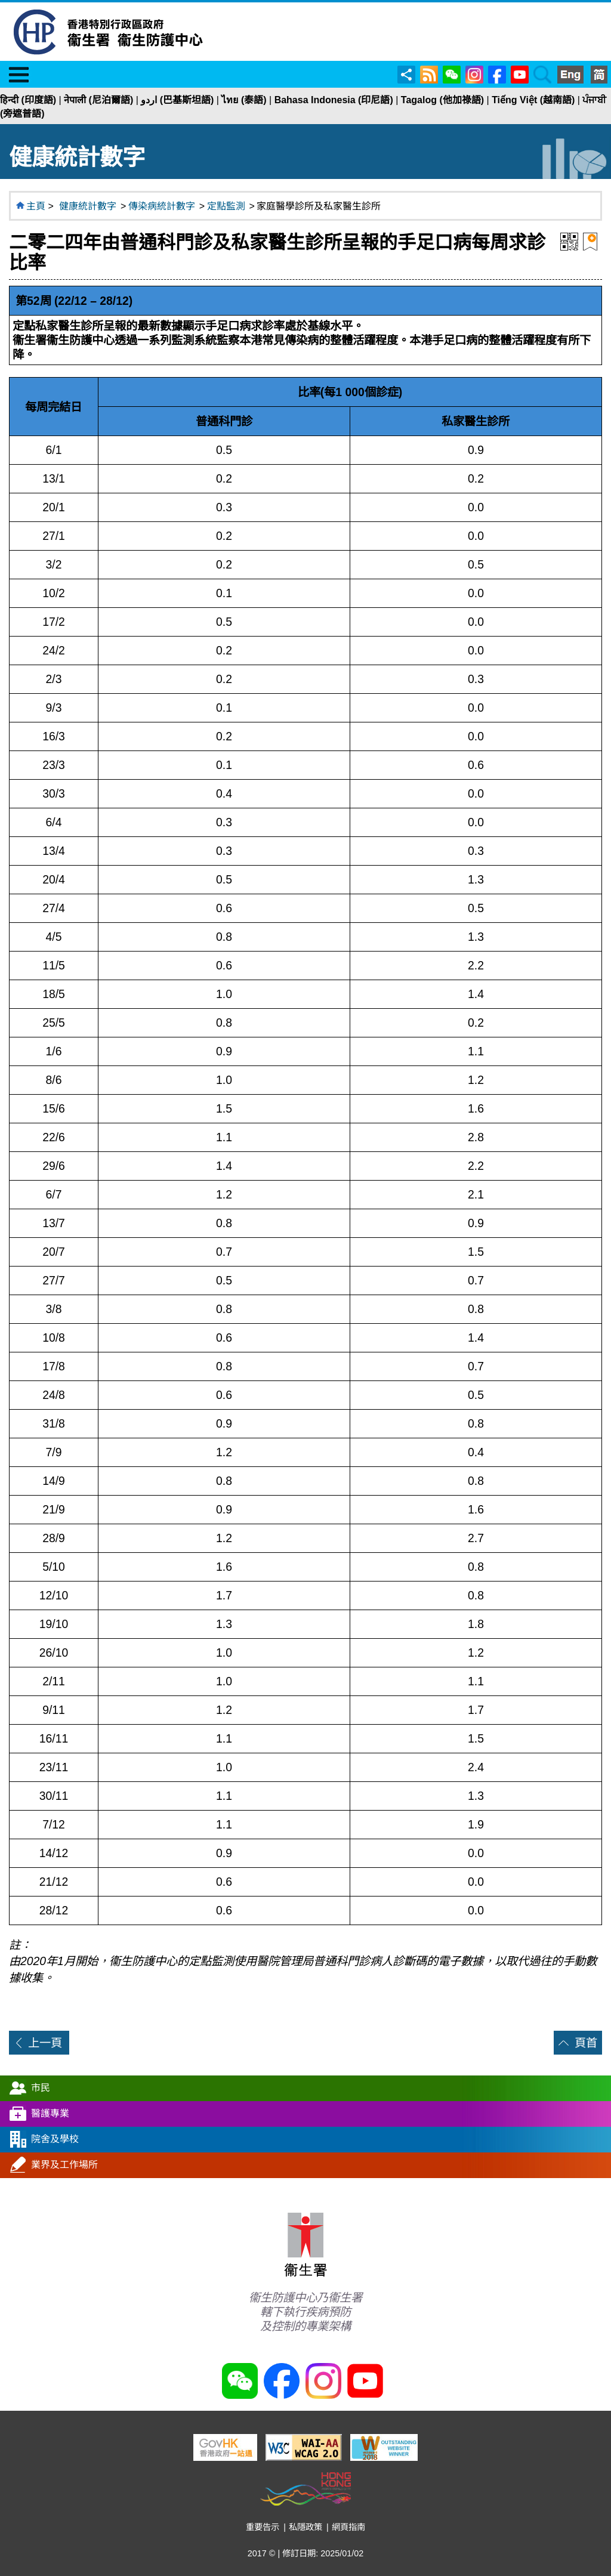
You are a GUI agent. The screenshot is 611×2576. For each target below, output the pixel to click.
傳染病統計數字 (161, 206)
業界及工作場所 (64, 2164)
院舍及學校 (55, 2138)
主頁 (35, 206)
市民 (40, 2087)
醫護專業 (50, 2113)
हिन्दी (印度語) (28, 100)
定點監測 (226, 206)
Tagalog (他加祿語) (442, 100)
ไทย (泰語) (243, 100)
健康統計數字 (87, 206)
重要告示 (262, 2527)
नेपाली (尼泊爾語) (98, 100)
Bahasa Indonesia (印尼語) (333, 100)
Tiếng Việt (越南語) (533, 100)
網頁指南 (348, 2527)
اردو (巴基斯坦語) (177, 100)
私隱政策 (305, 2527)
